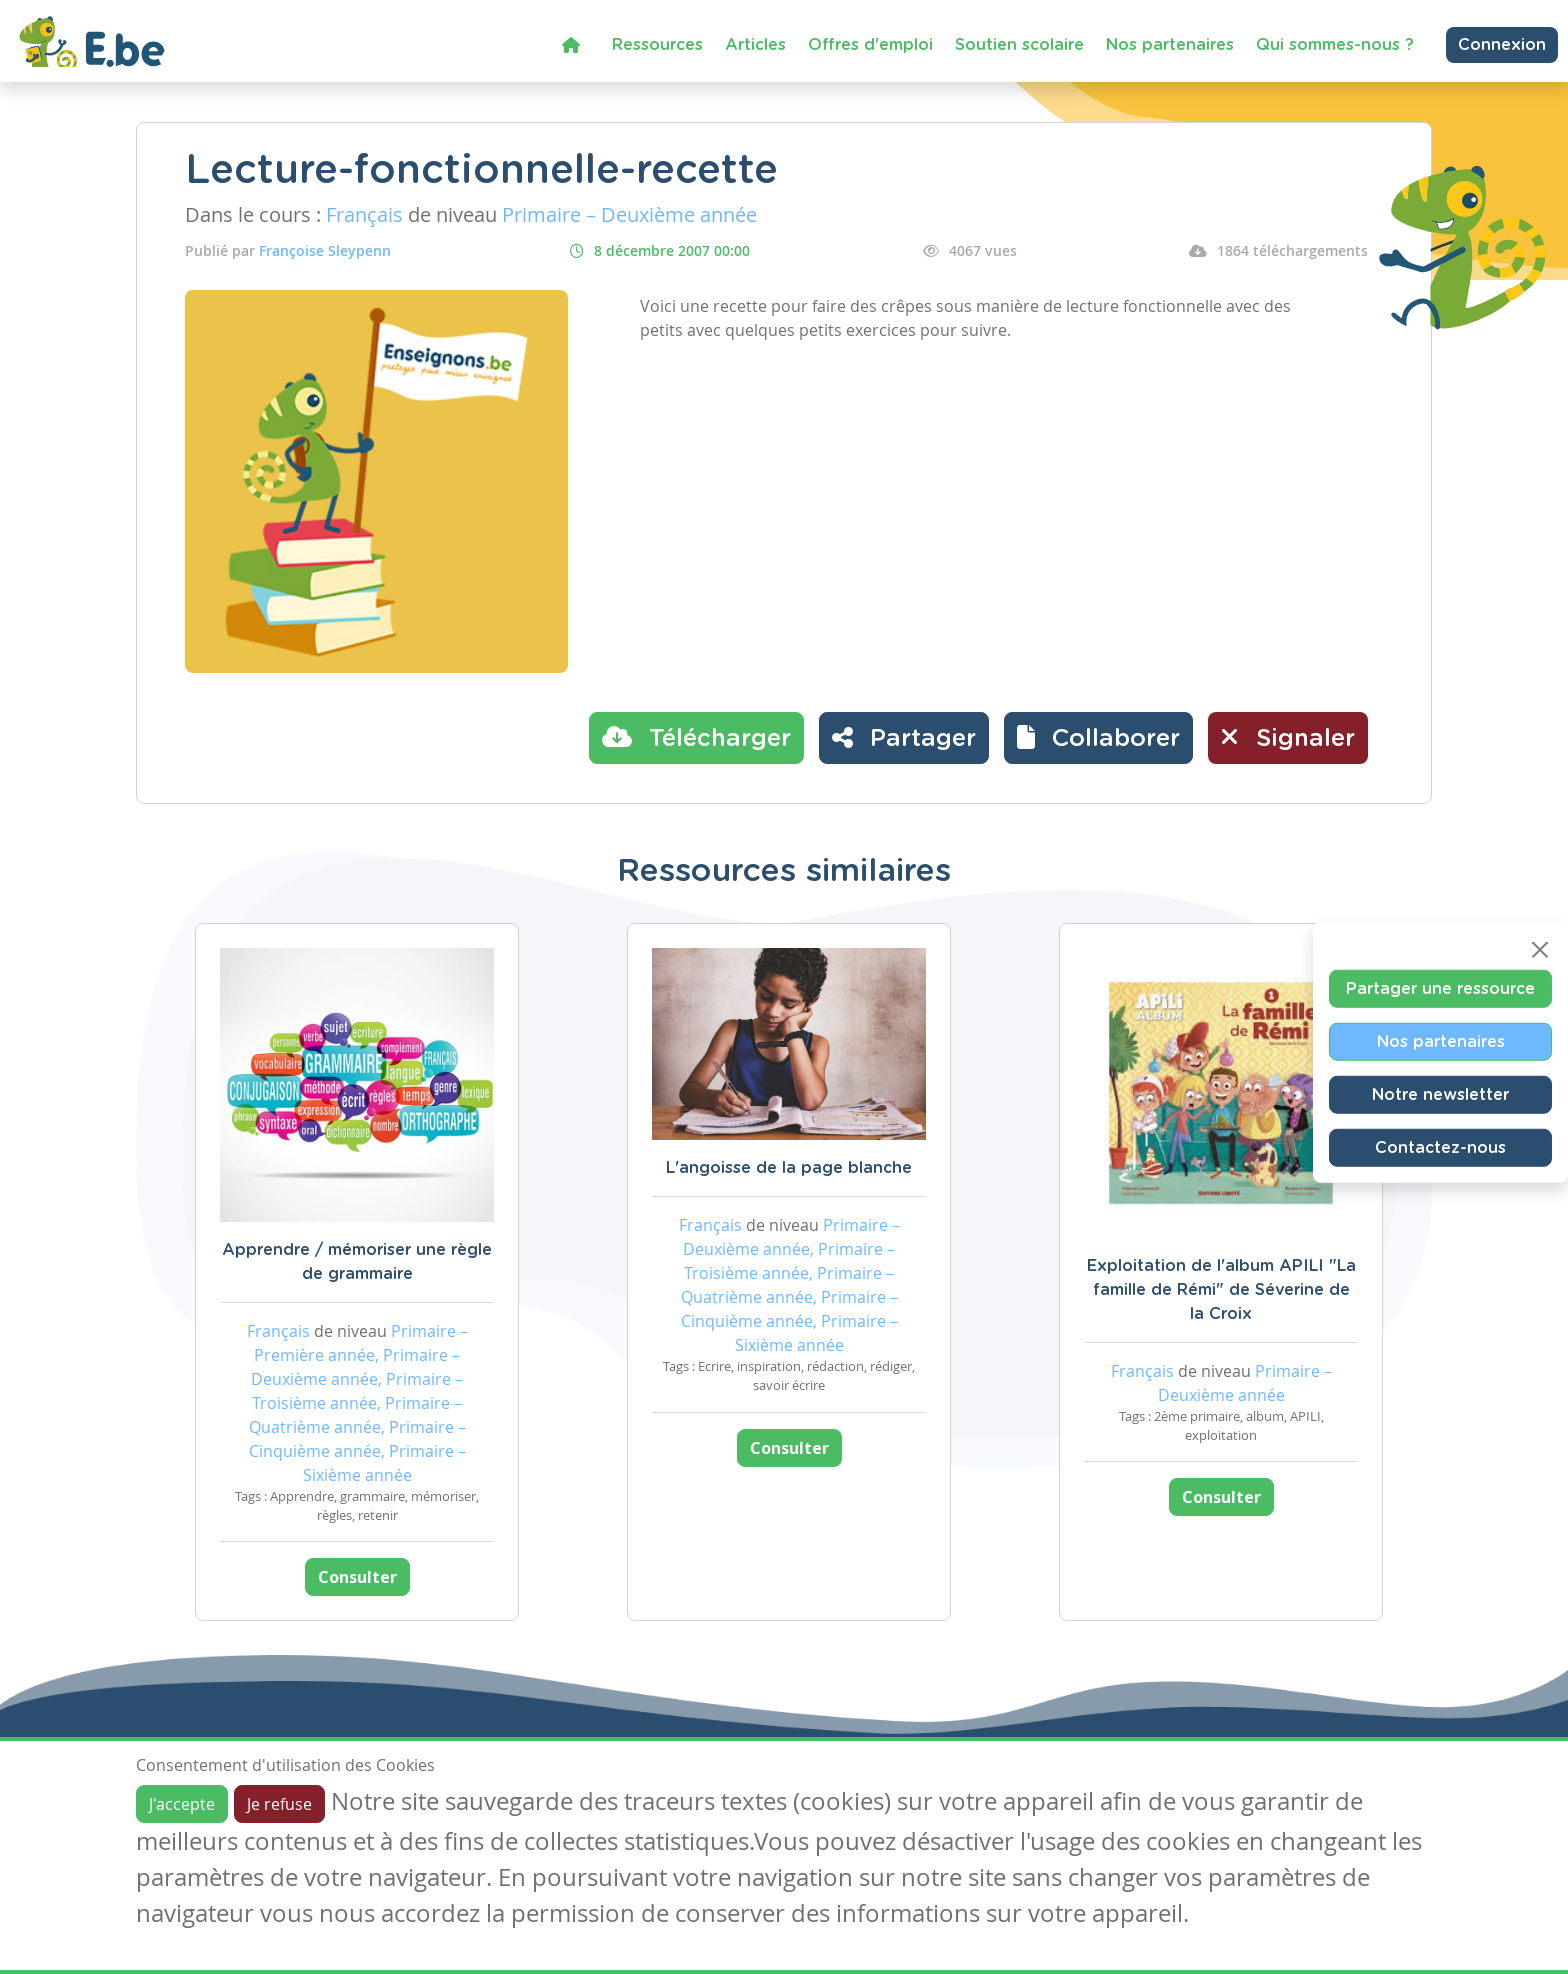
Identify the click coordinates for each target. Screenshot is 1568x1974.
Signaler (1288, 737)
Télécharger (696, 737)
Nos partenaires (1170, 45)
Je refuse (279, 1804)
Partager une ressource (1440, 989)
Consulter (357, 1577)
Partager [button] (904, 737)
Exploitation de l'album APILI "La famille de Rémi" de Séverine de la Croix (1221, 1290)
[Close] (1540, 950)
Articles (755, 45)
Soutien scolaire (1019, 45)
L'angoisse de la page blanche (789, 1168)
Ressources (657, 45)
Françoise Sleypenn (325, 250)
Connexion (1502, 45)
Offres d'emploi (870, 45)
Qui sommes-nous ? (1335, 45)
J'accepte (182, 1804)
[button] (1098, 738)
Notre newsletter (1440, 1095)
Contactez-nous (1440, 1148)
